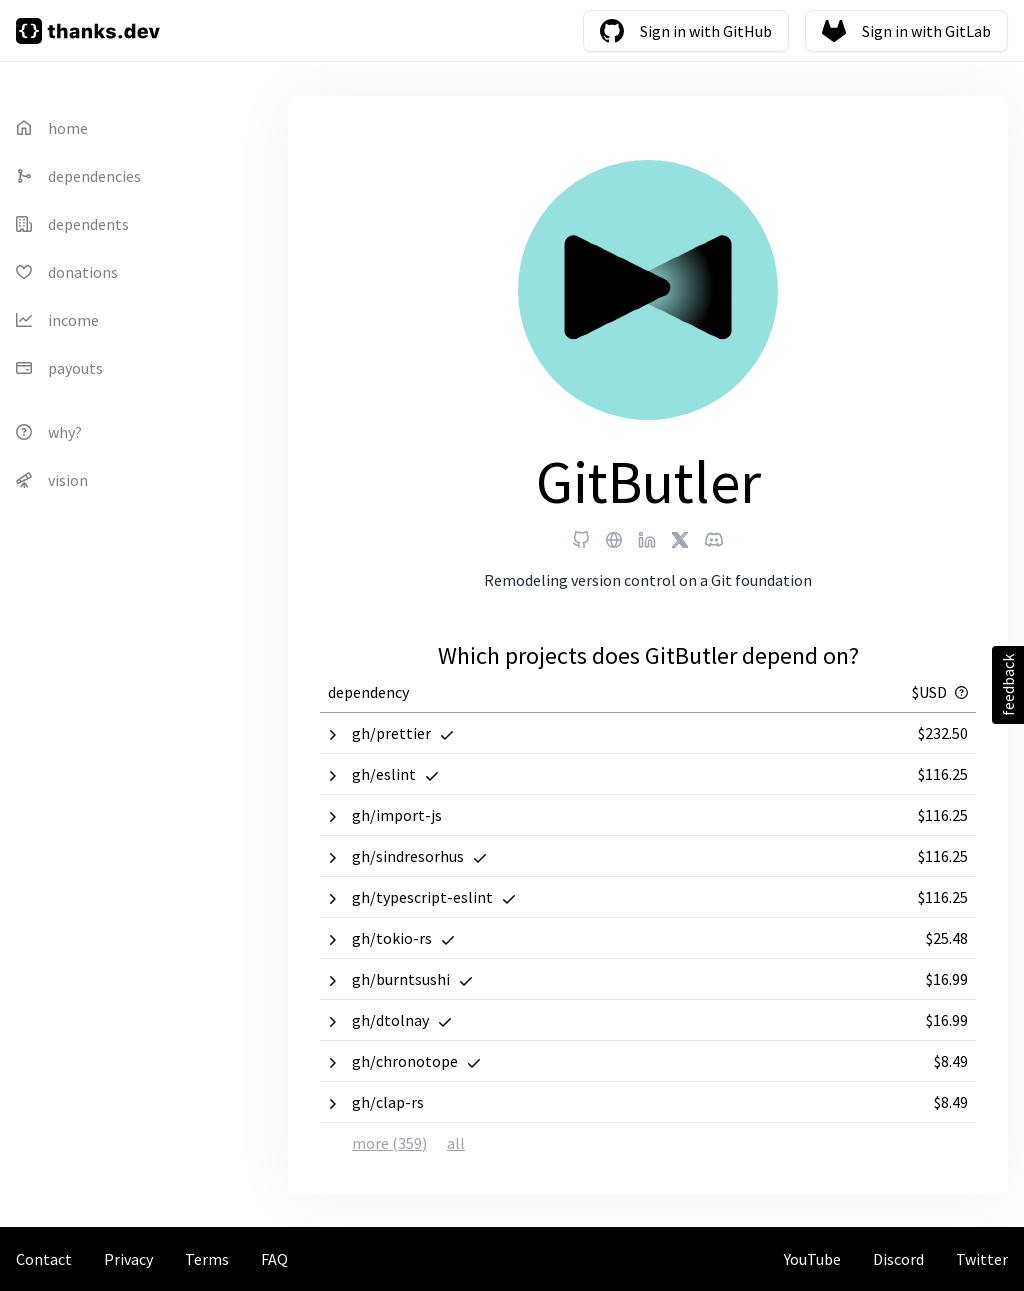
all (456, 1143)
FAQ (274, 1259)
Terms (207, 1259)
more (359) (389, 1143)
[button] (648, 733)
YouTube (812, 1259)
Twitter (982, 1259)
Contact (44, 1259)
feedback (1008, 685)
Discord (898, 1259)
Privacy (128, 1259)
